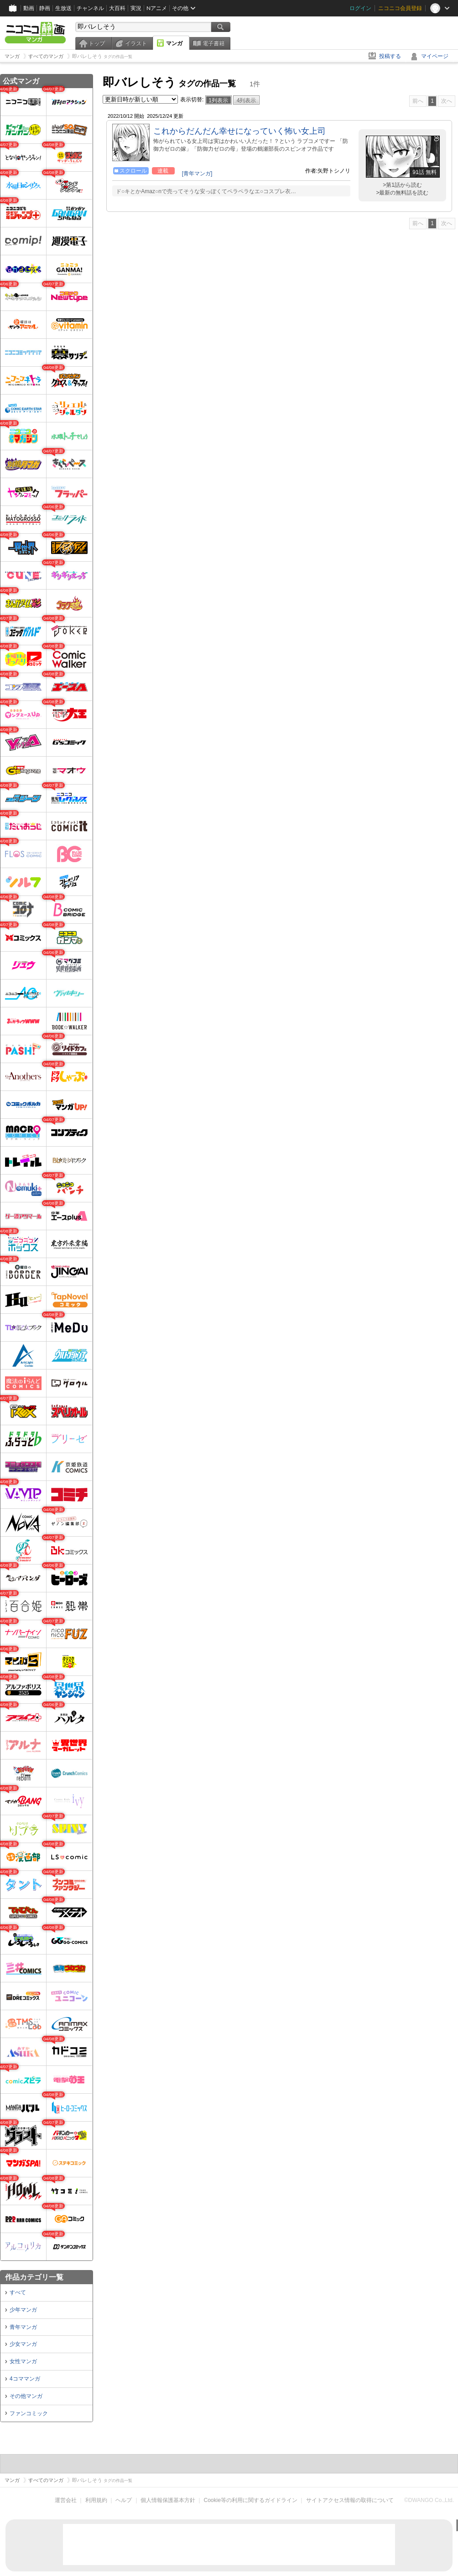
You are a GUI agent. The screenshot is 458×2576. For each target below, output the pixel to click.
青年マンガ (23, 2327)
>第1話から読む (402, 185)
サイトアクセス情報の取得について (350, 2500)
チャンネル (90, 8)
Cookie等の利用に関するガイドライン (250, 2500)
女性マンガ (23, 2361)
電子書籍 (213, 43)
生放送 (63, 8)
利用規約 (96, 2500)
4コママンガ (25, 2379)
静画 (44, 8)
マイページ (434, 56)
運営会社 (66, 2500)
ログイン (360, 8)
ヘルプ (123, 2500)
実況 (135, 8)
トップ (96, 43)
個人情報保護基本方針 (168, 2500)
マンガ (174, 43)
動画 (28, 8)
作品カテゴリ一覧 (34, 2277)
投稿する (390, 56)
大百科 (117, 8)
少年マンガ (23, 2310)
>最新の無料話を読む (402, 193)
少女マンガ (23, 2344)
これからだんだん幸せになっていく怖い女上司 (239, 131)
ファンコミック (29, 2413)
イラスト (136, 43)
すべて (18, 2292)
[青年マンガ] (197, 173)
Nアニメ (156, 8)
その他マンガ (26, 2396)
